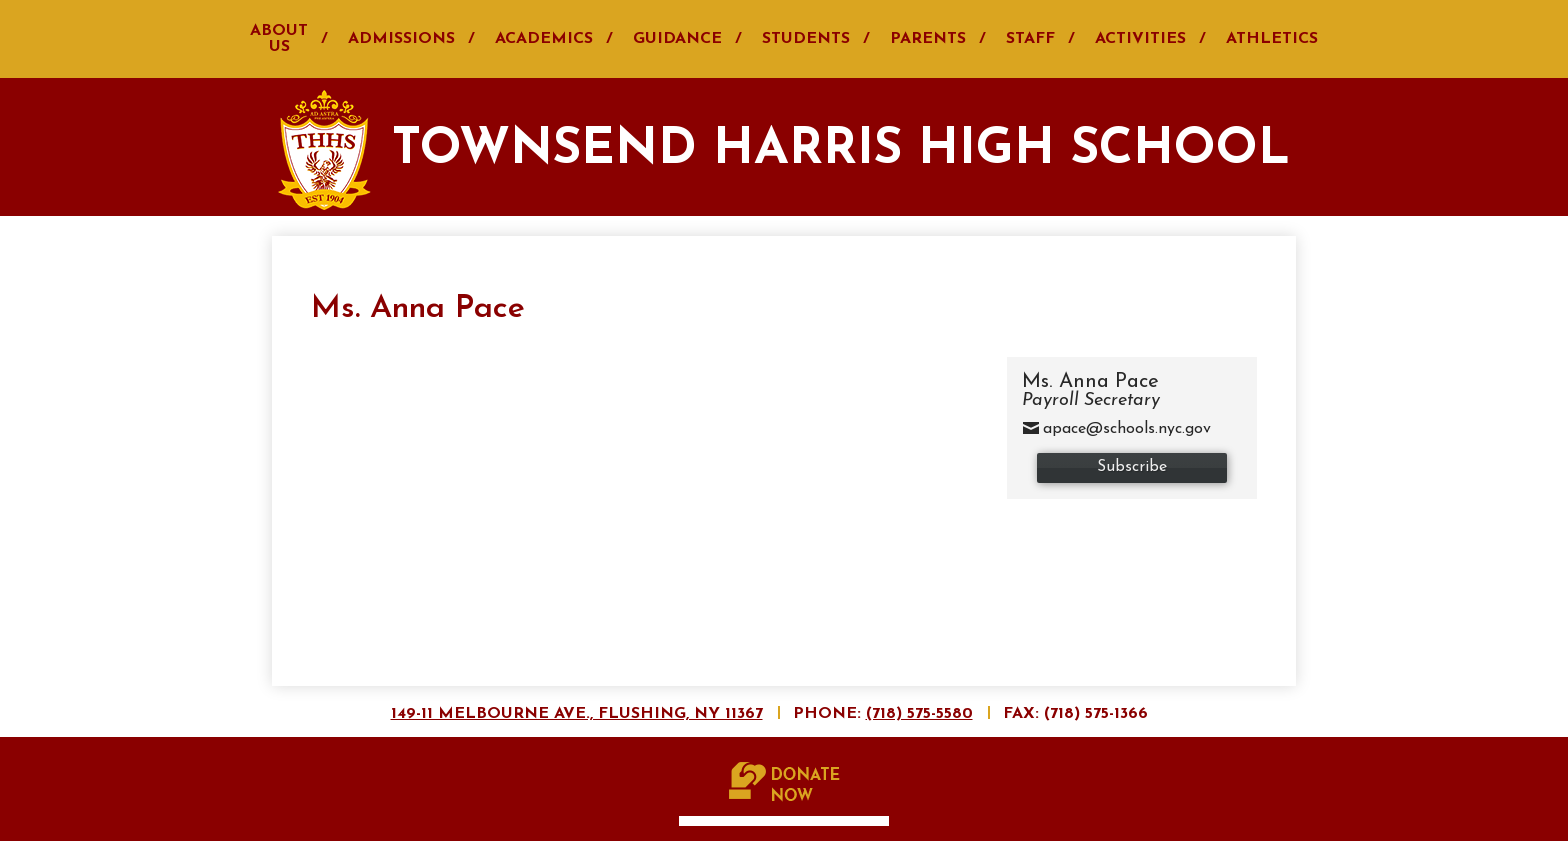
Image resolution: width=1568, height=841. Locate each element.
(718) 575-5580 (919, 714)
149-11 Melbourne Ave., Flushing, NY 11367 (577, 714)
